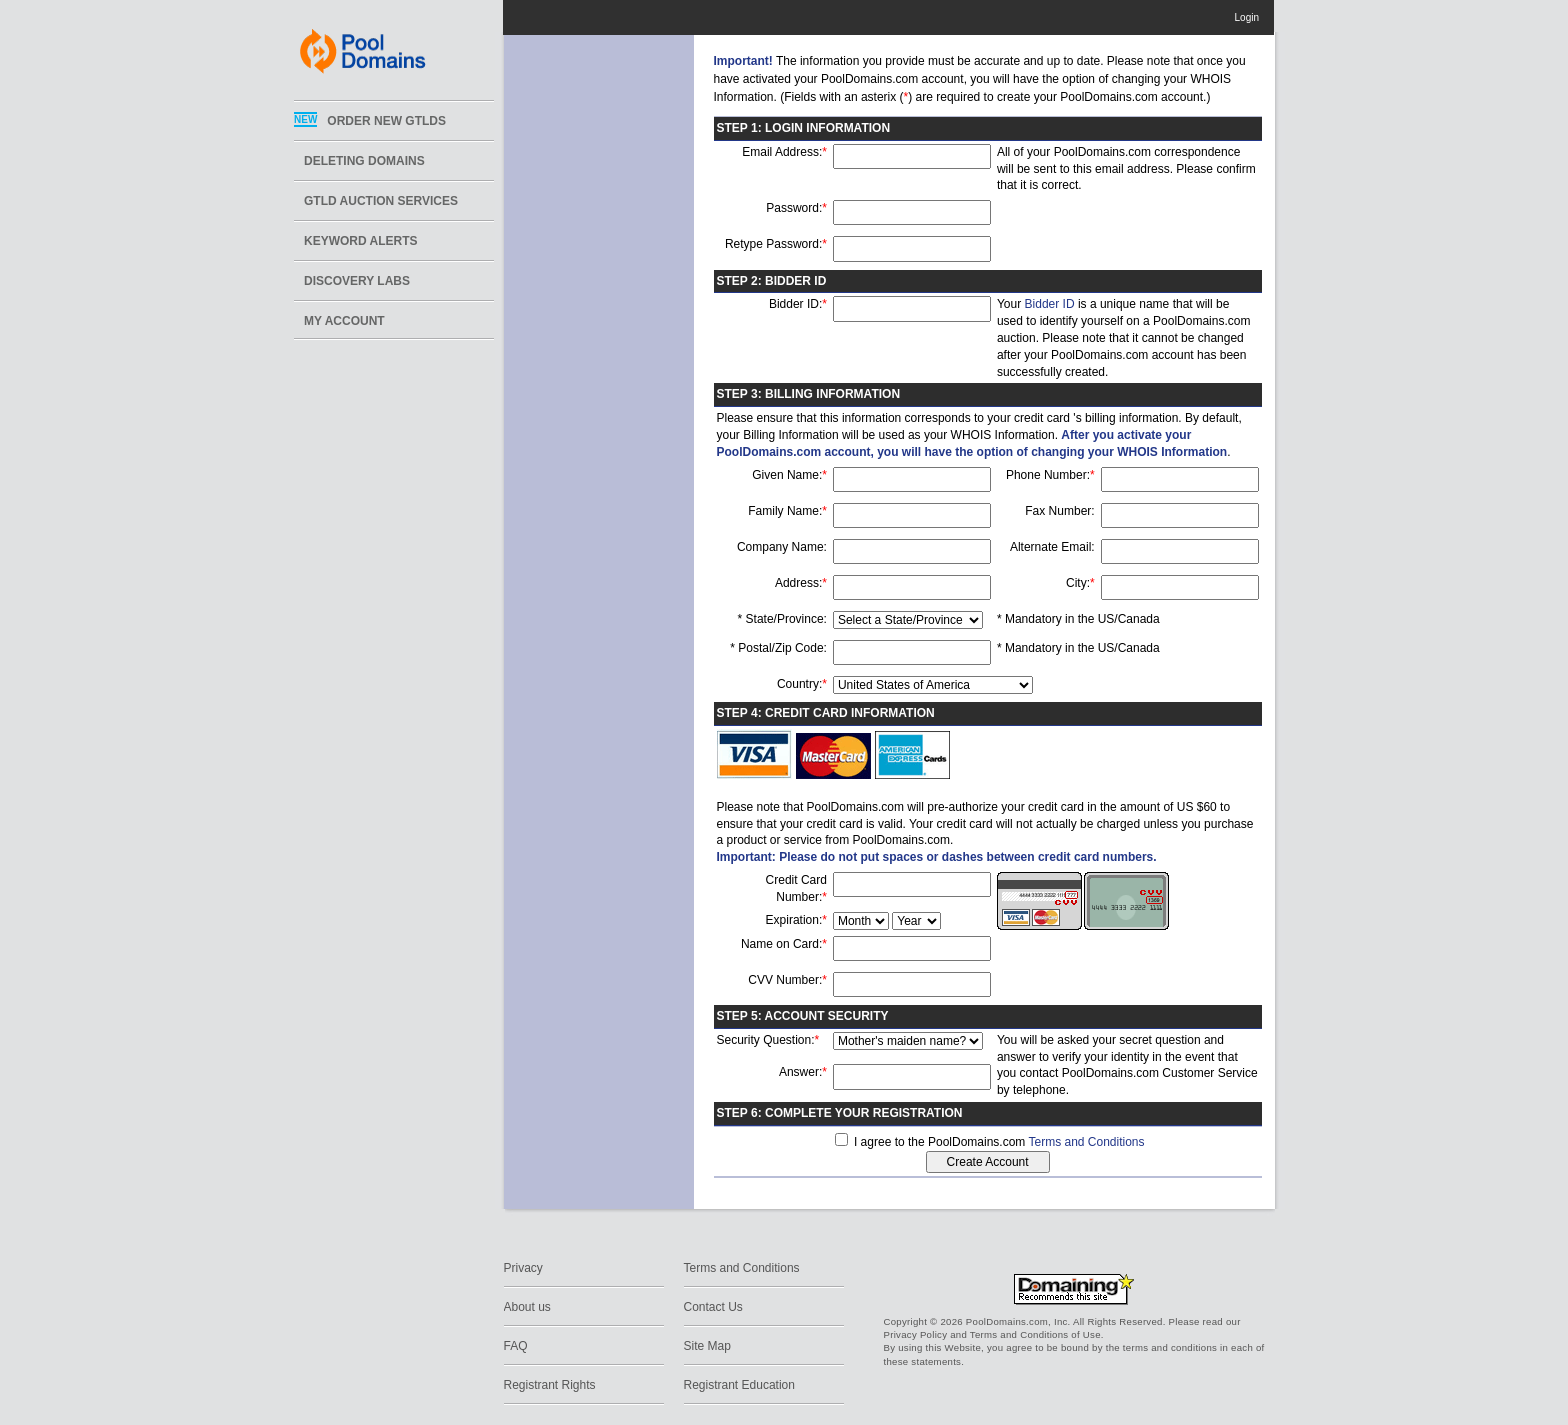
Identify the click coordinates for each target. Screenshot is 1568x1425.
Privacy (523, 1268)
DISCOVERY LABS (357, 281)
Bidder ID (1050, 304)
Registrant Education (739, 1385)
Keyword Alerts (361, 241)
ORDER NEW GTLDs (386, 121)
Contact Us (713, 1307)
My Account (344, 321)
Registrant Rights (550, 1385)
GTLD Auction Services (381, 201)
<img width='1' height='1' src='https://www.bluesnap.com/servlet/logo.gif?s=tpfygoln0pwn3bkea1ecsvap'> (1134, 1249)
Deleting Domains (364, 161)
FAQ (516, 1346)
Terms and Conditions (1086, 1142)
